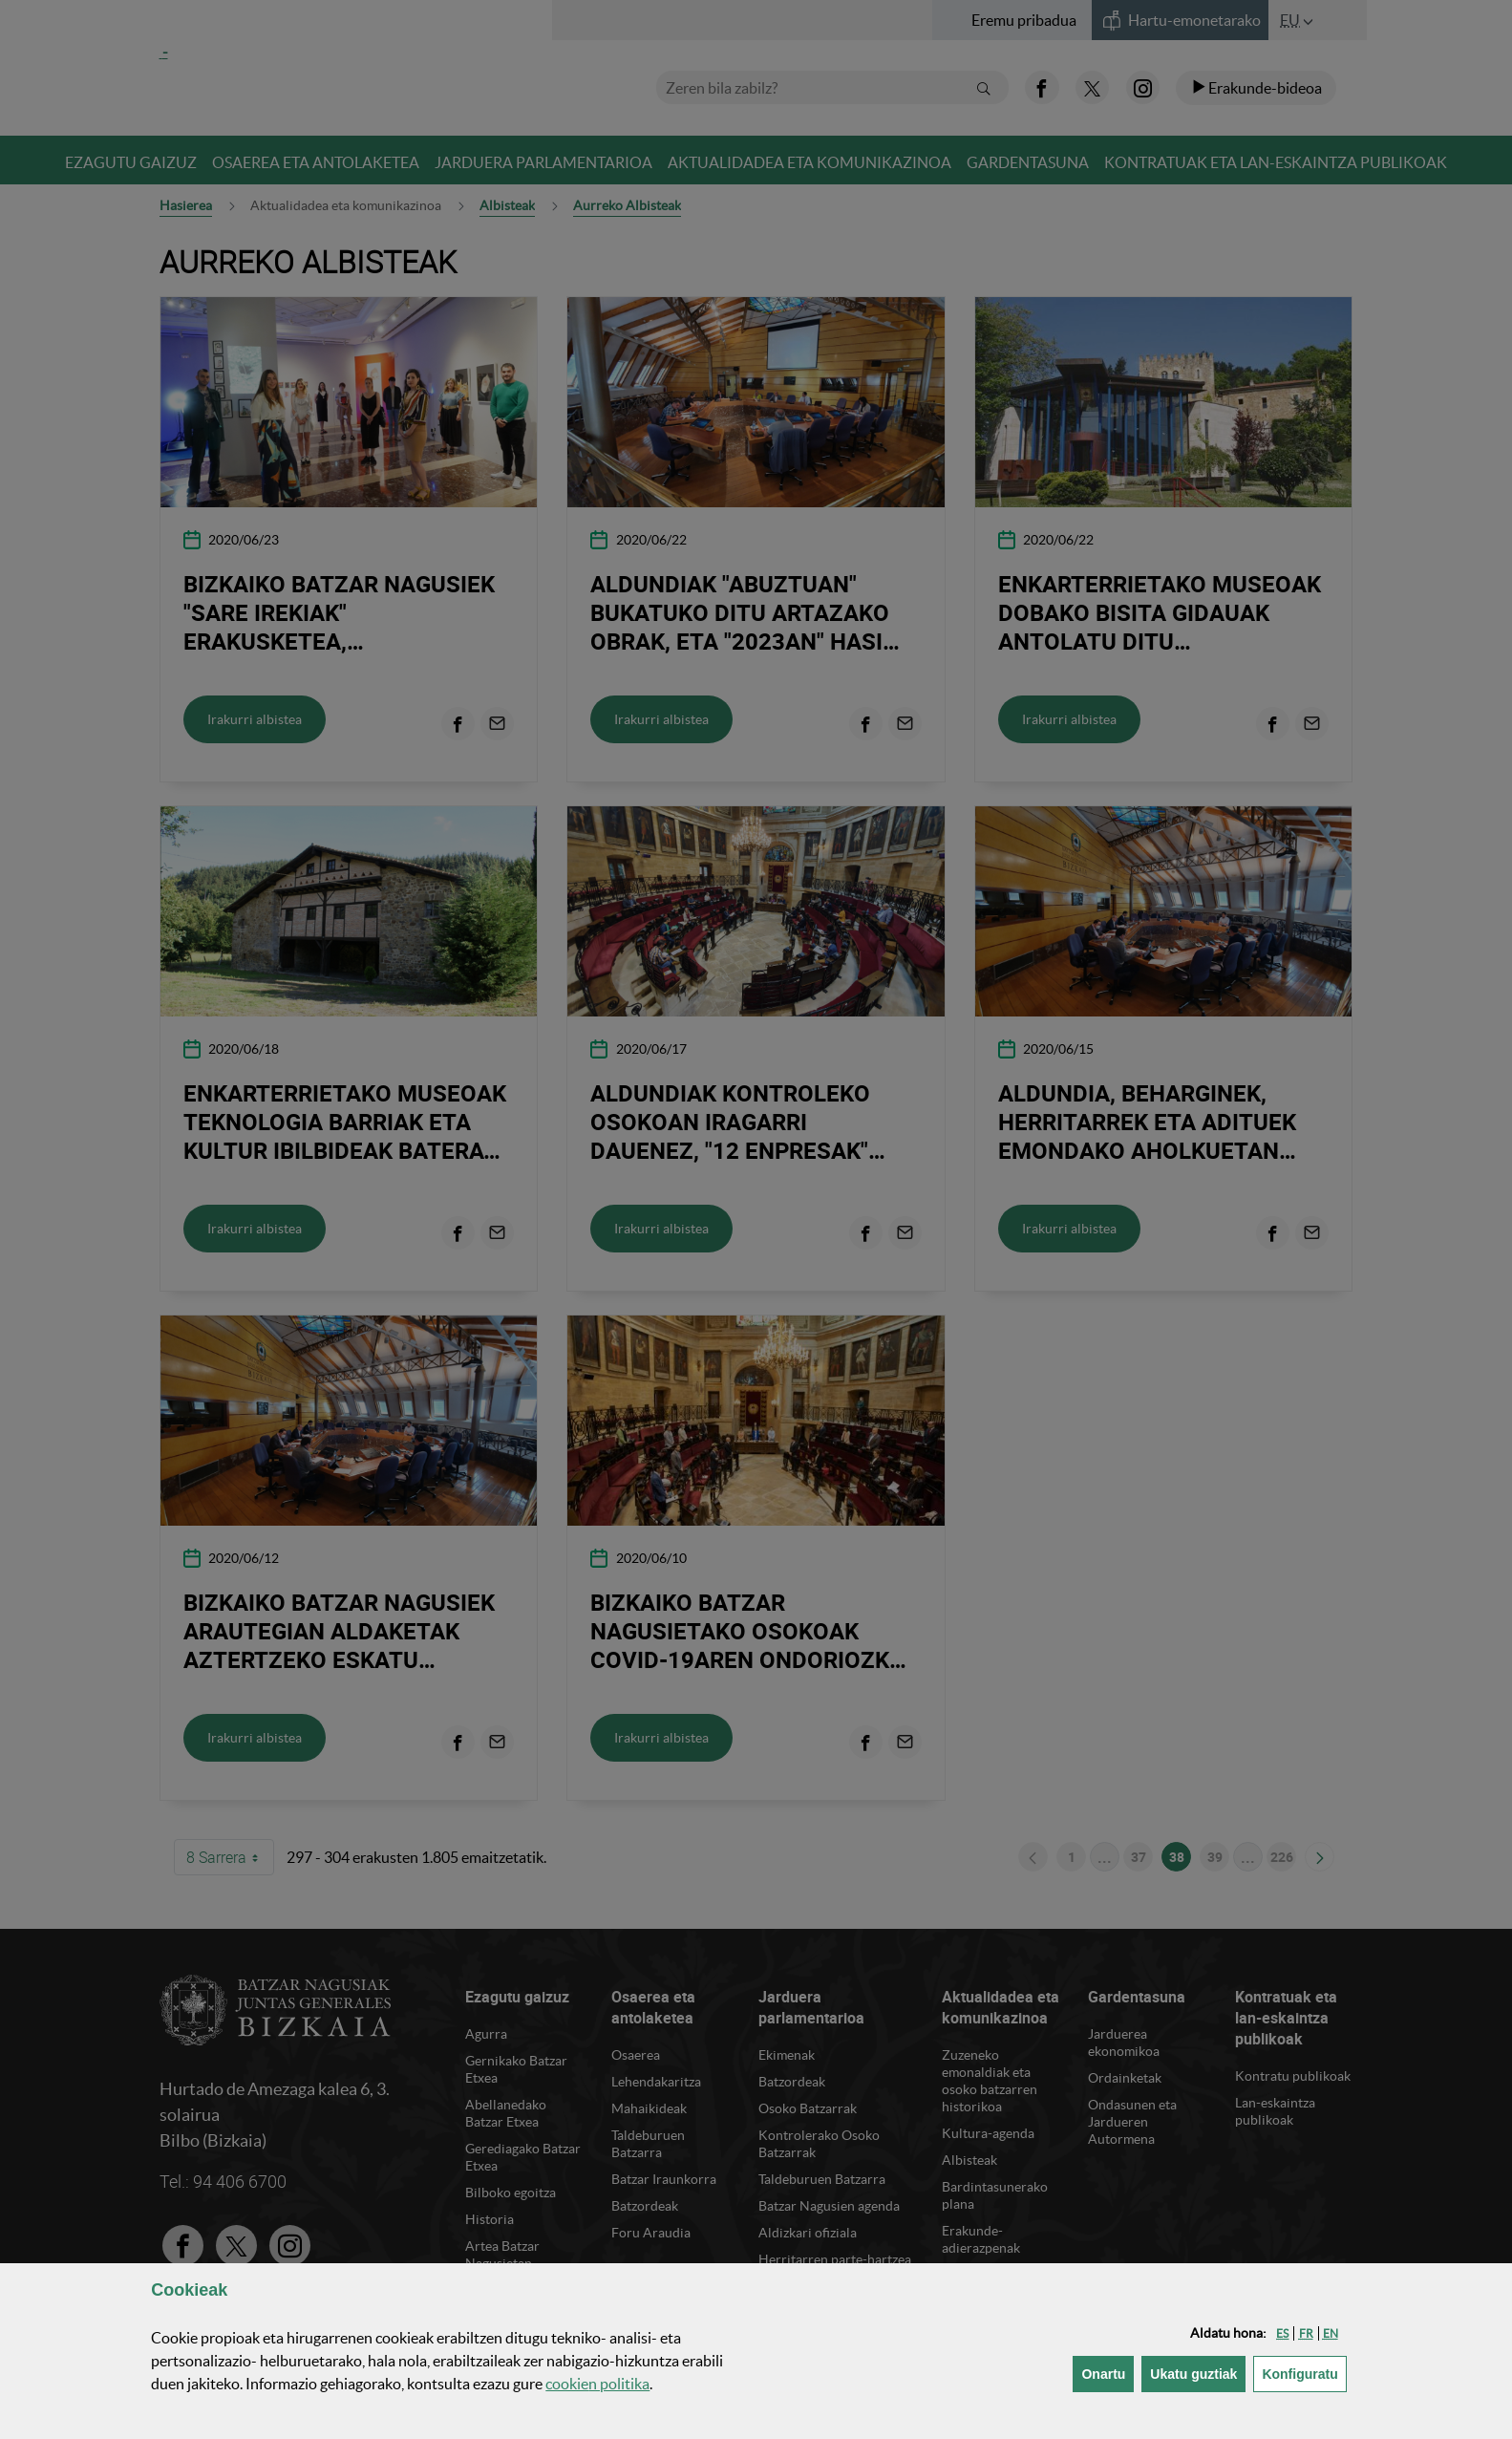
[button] (1282, 2333)
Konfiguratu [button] (1304, 2373)
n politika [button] (597, 2383)
